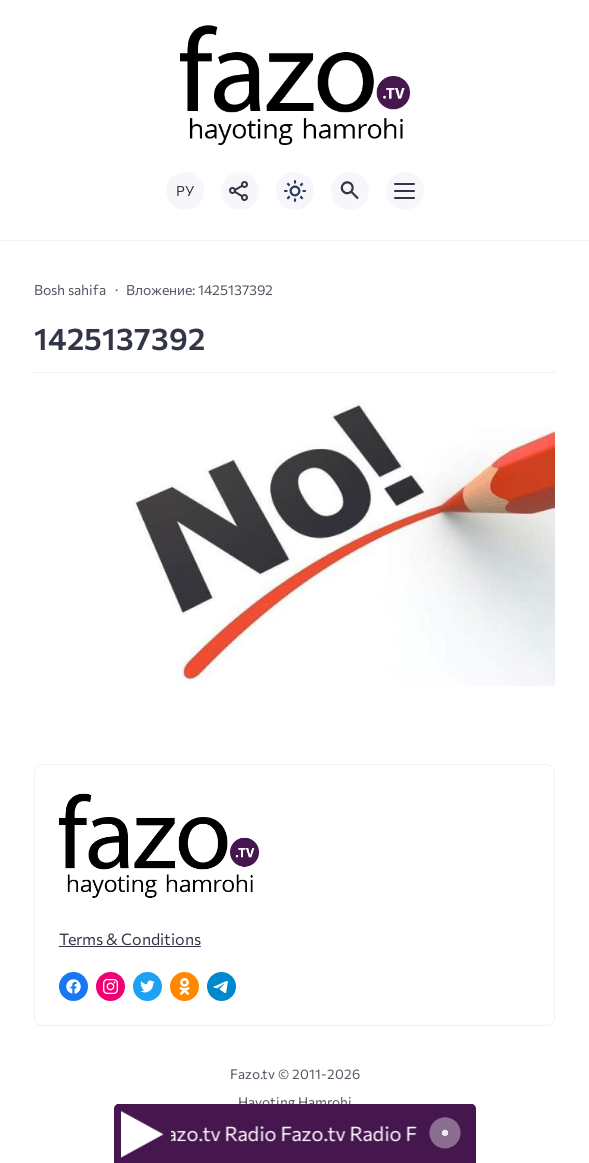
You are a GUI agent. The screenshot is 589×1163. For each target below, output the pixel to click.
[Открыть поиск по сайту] (350, 191)
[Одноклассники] (184, 986)
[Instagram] (110, 986)
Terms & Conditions (130, 938)
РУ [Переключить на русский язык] (185, 190)
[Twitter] (147, 986)
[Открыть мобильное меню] (405, 191)
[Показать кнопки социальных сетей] (240, 191)
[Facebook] (73, 986)
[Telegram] (221, 986)
